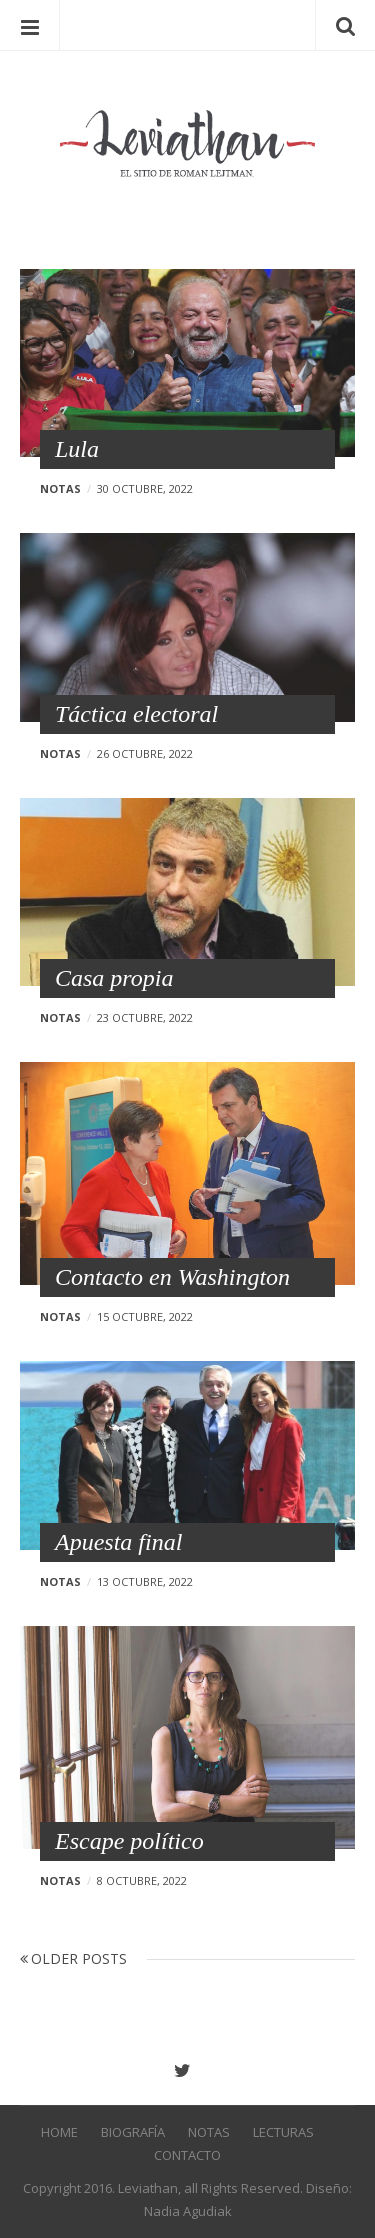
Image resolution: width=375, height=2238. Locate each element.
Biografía (133, 2132)
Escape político (129, 1841)
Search (345, 25)
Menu (30, 25)
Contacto (187, 2155)
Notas (60, 488)
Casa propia (114, 978)
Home (59, 2132)
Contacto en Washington (172, 1277)
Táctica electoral (136, 714)
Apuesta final (118, 1542)
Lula (77, 449)
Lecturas (283, 2132)
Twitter (187, 2071)
